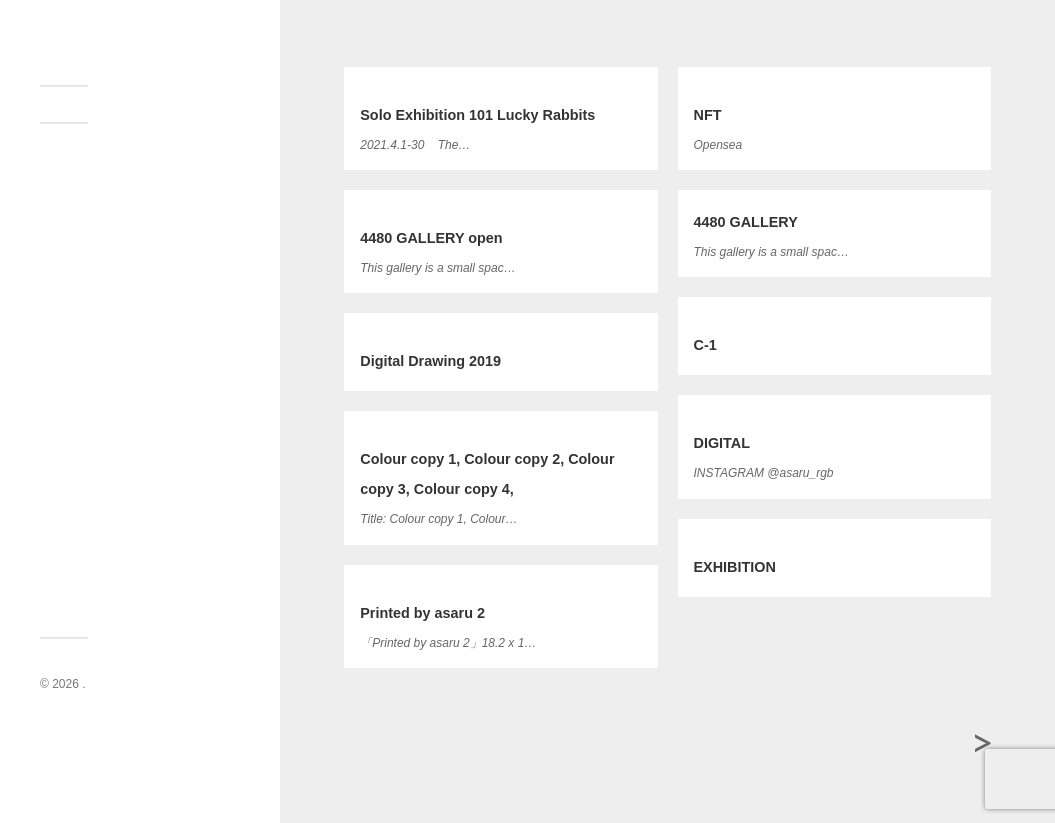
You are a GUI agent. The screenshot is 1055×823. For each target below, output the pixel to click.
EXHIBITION (735, 567)
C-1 (705, 345)
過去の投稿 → (985, 745)
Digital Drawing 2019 (430, 361)
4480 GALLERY (746, 222)
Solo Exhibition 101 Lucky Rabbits (477, 115)
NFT (708, 115)
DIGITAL (722, 443)
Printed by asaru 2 (422, 613)
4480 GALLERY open (431, 238)
